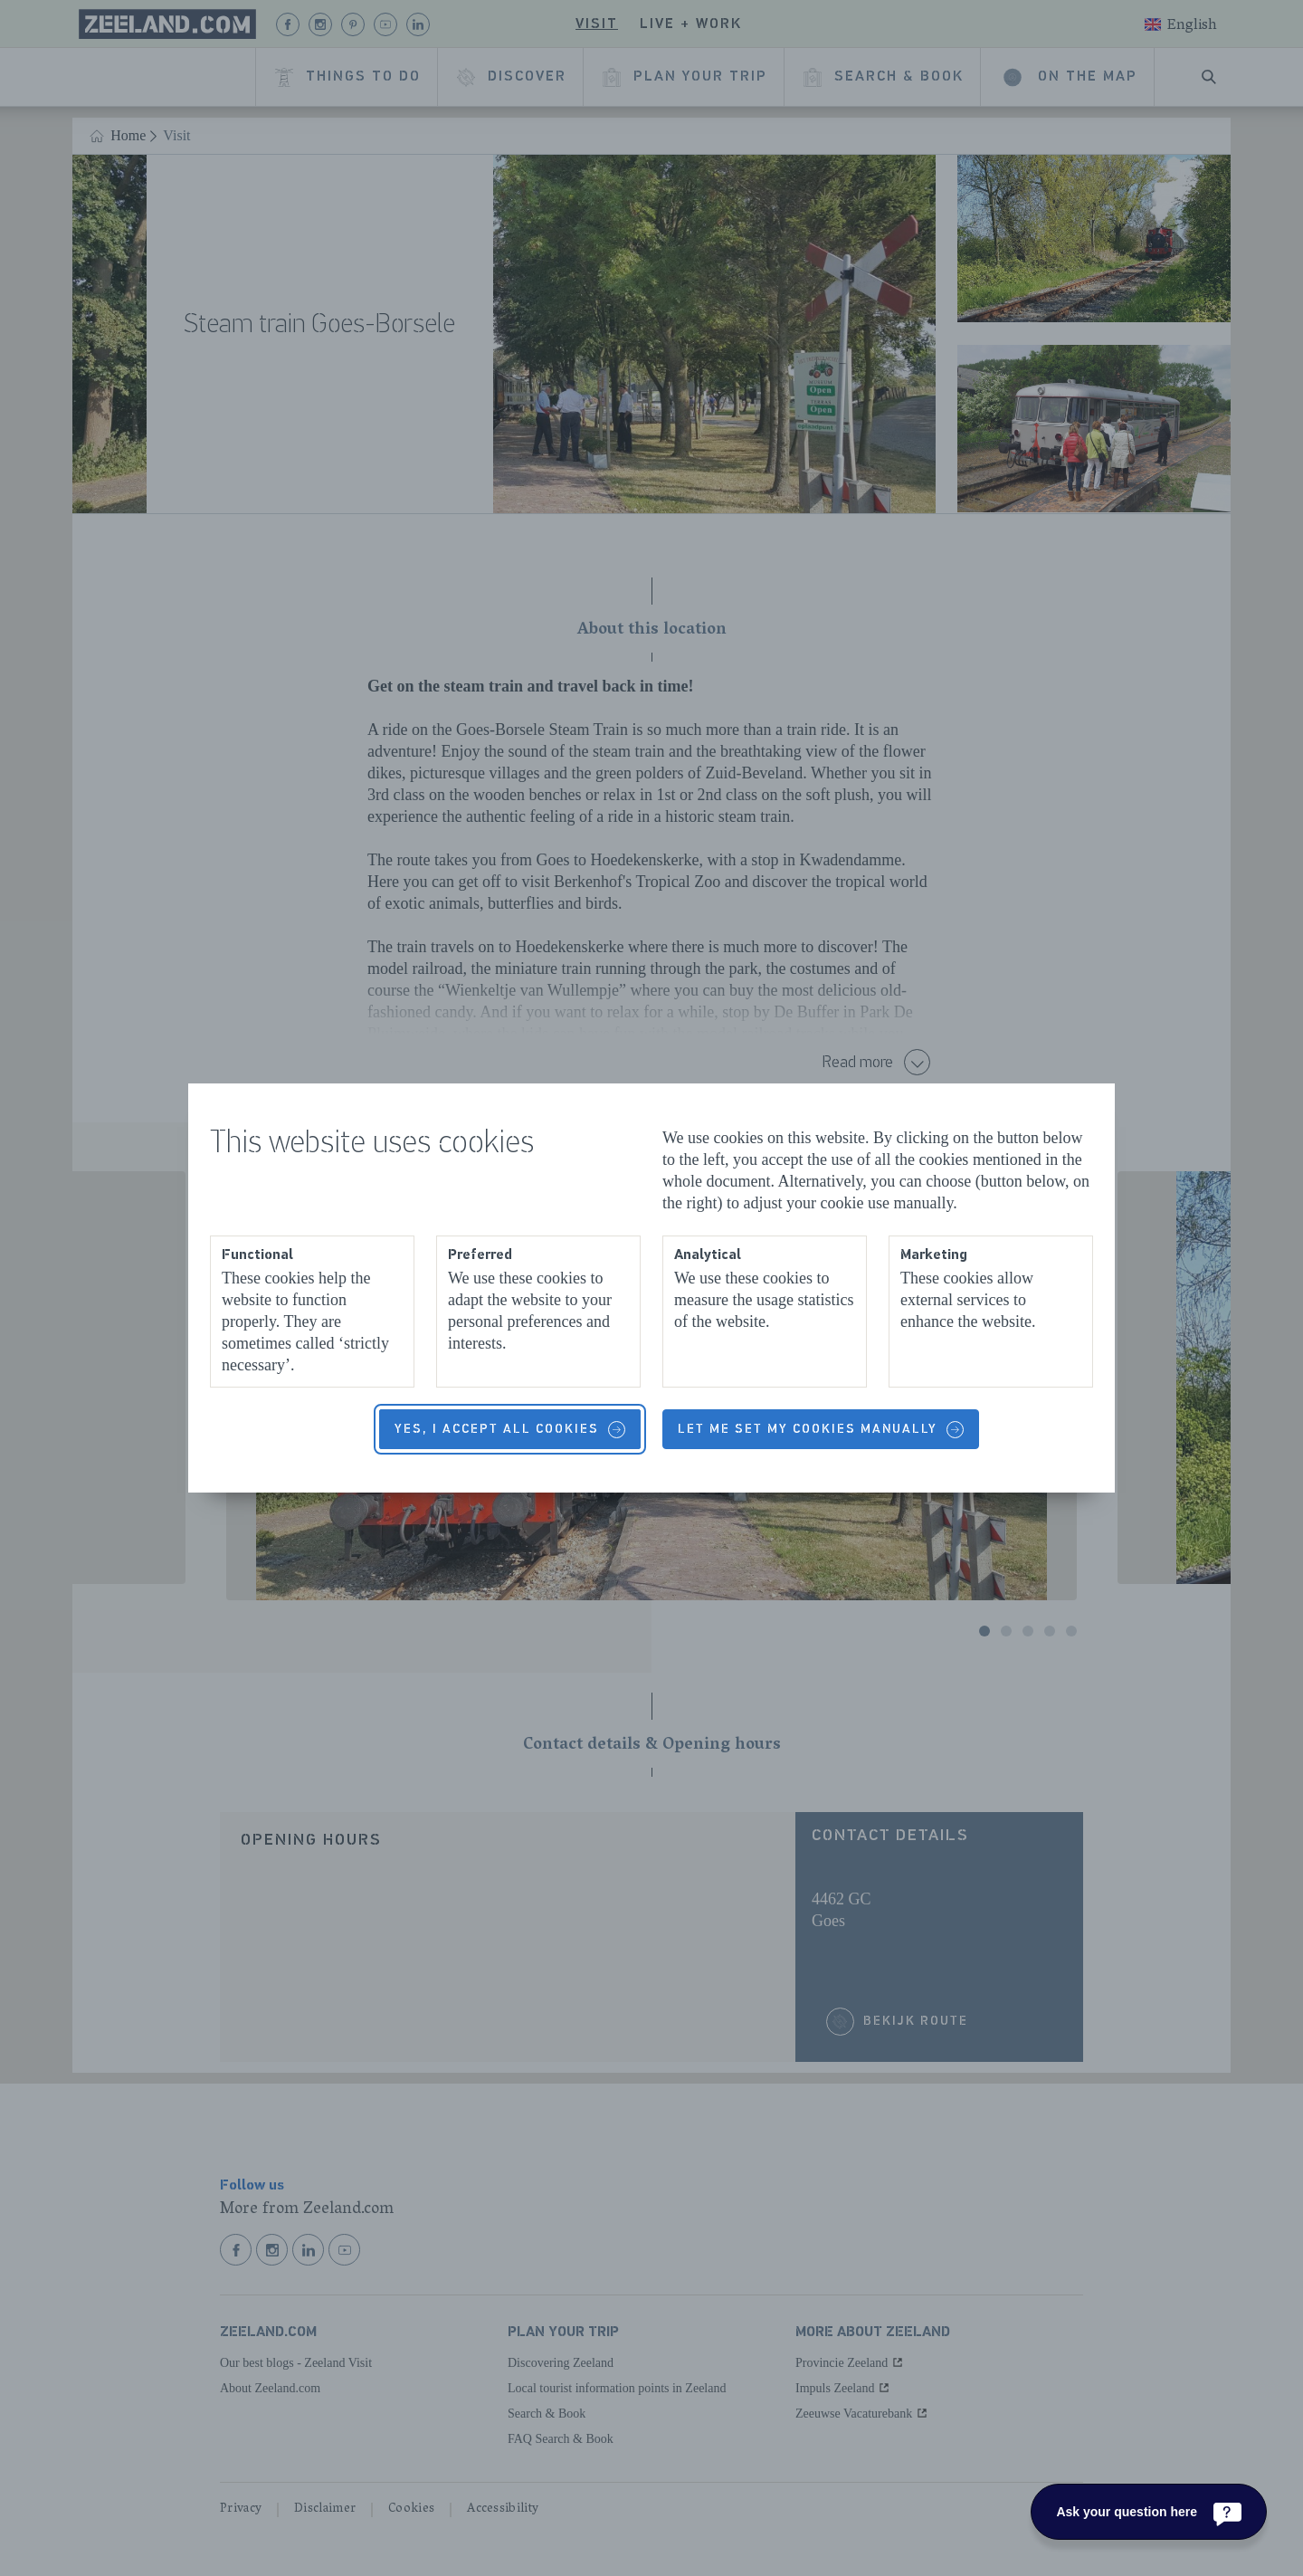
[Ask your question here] (1149, 2512)
